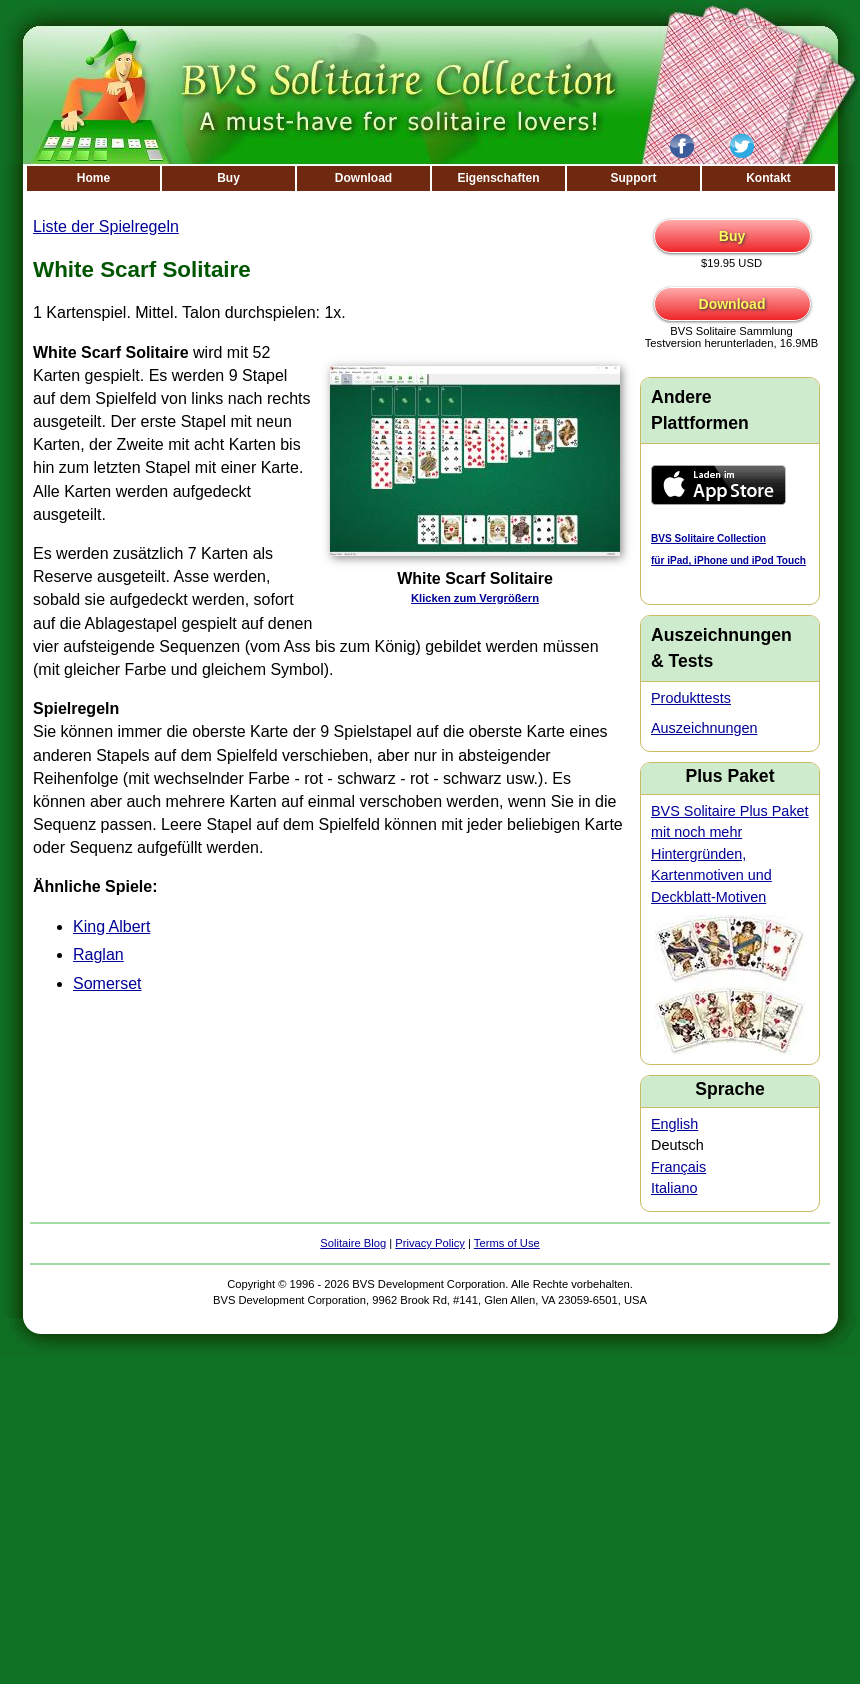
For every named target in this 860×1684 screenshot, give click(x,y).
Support (634, 178)
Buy (228, 178)
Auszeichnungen (704, 728)
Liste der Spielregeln (106, 226)
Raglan (98, 954)
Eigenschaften (498, 178)
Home (93, 178)
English (674, 1124)
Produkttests (691, 698)
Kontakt (768, 178)
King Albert (111, 926)
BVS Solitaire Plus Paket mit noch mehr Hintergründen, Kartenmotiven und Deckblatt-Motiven (730, 854)
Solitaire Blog (353, 1243)
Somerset (107, 983)
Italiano (674, 1188)
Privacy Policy (430, 1243)
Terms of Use (507, 1243)
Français (678, 1167)
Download (363, 178)
